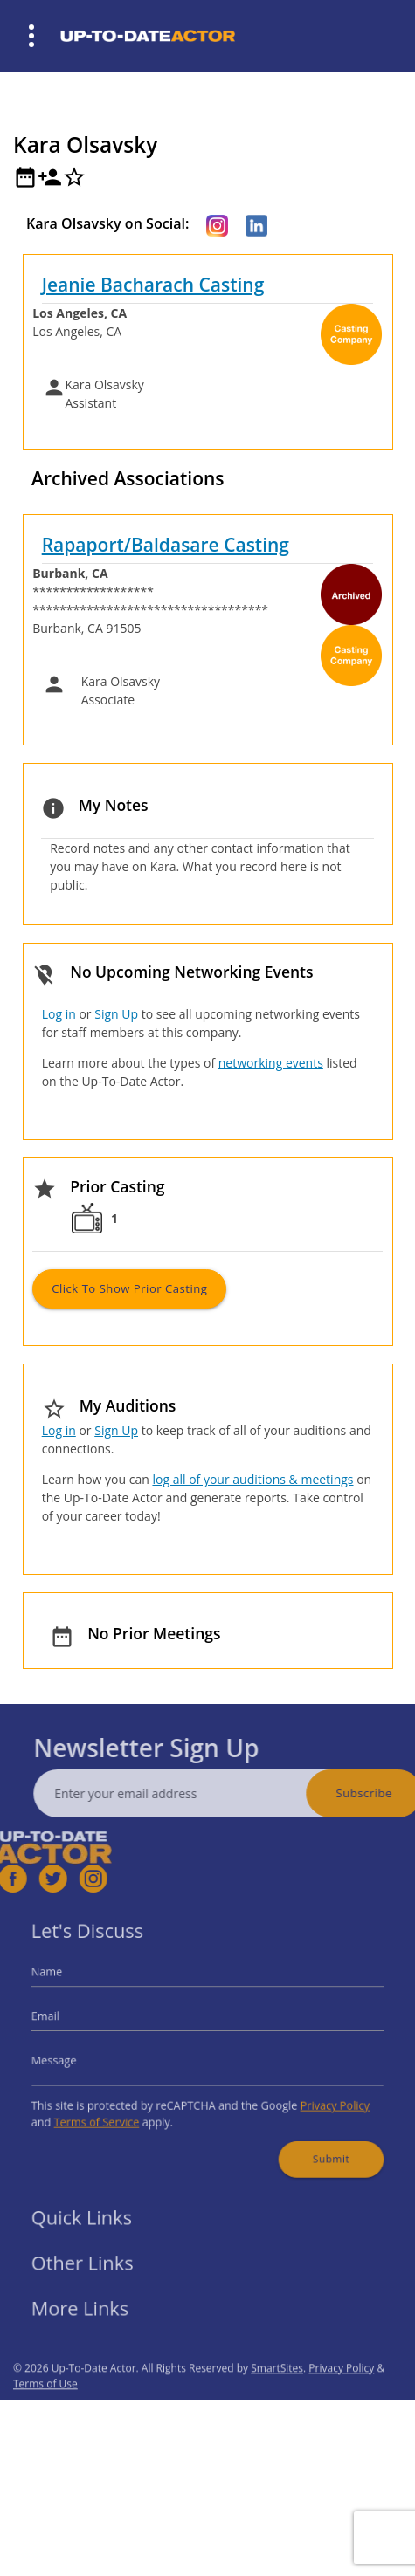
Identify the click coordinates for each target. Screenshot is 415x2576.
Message (73, 2058)
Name (66, 1981)
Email (65, 2020)
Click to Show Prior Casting (129, 1288)
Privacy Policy (318, 2098)
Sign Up (116, 1014)
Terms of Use (45, 2408)
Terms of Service (110, 2112)
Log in (59, 1014)
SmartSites (277, 2393)
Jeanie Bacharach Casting (153, 284)
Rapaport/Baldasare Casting (165, 544)
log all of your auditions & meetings (252, 1479)
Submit (316, 2145)
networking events (270, 1062)
